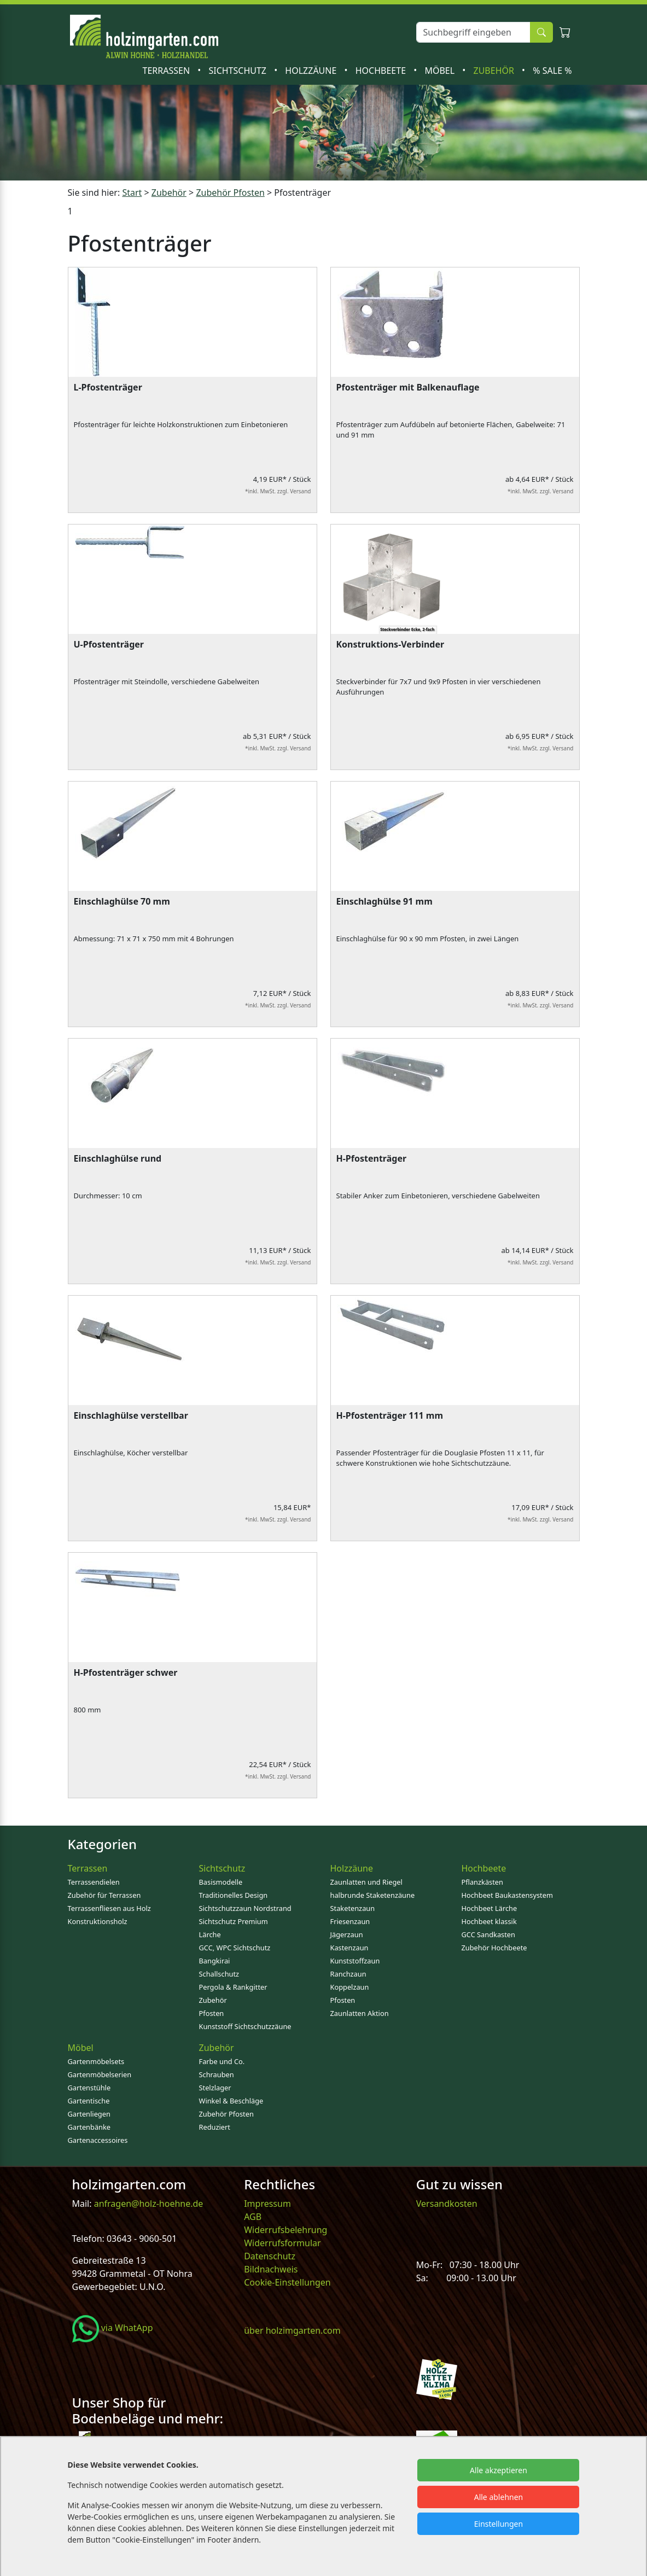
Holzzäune (312, 71)
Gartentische (89, 2101)
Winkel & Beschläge (231, 2101)
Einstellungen (498, 2524)
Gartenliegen (89, 2114)
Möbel (440, 71)
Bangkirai (214, 1961)
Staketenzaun (352, 1908)
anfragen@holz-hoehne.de (147, 2204)
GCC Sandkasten (488, 1934)
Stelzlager (215, 2088)
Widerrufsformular (282, 2243)
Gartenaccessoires (98, 2140)
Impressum (267, 2204)
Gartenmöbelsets (96, 2061)
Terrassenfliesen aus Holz (109, 1908)
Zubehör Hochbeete (494, 1948)
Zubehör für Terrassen (104, 1895)
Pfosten (211, 2013)
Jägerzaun (346, 1934)
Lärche (210, 1934)
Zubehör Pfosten (226, 2114)
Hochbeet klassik (489, 1921)
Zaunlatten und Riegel (366, 1882)
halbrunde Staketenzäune (372, 1895)
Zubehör (494, 71)
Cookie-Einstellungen (287, 2282)
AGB (252, 2217)
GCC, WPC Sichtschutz (235, 1948)
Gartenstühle (89, 2088)
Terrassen (168, 71)
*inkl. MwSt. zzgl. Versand (278, 491)
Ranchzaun (348, 1974)
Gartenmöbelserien (100, 2074)
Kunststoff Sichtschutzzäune (245, 2026)
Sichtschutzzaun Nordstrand (245, 1908)
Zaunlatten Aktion (359, 2013)
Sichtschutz (238, 71)
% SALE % (552, 71)
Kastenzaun (349, 1948)
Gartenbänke (89, 2127)
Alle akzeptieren (498, 2470)
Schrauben (216, 2074)
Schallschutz (219, 1974)
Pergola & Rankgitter (233, 1987)
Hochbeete (381, 71)
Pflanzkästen (482, 1882)
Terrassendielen (94, 1882)
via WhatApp (112, 2328)
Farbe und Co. (222, 2061)
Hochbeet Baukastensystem (507, 1895)
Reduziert (214, 2127)
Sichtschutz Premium (233, 1921)
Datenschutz (269, 2256)
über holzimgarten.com (292, 2330)
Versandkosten (446, 2204)
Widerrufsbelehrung (285, 2230)
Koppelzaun (349, 1987)
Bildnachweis (272, 2269)
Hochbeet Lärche (489, 1908)
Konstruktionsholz (97, 1921)
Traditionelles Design (233, 1895)
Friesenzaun (350, 1921)
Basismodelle (221, 1882)
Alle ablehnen (498, 2497)
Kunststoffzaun (355, 1961)
